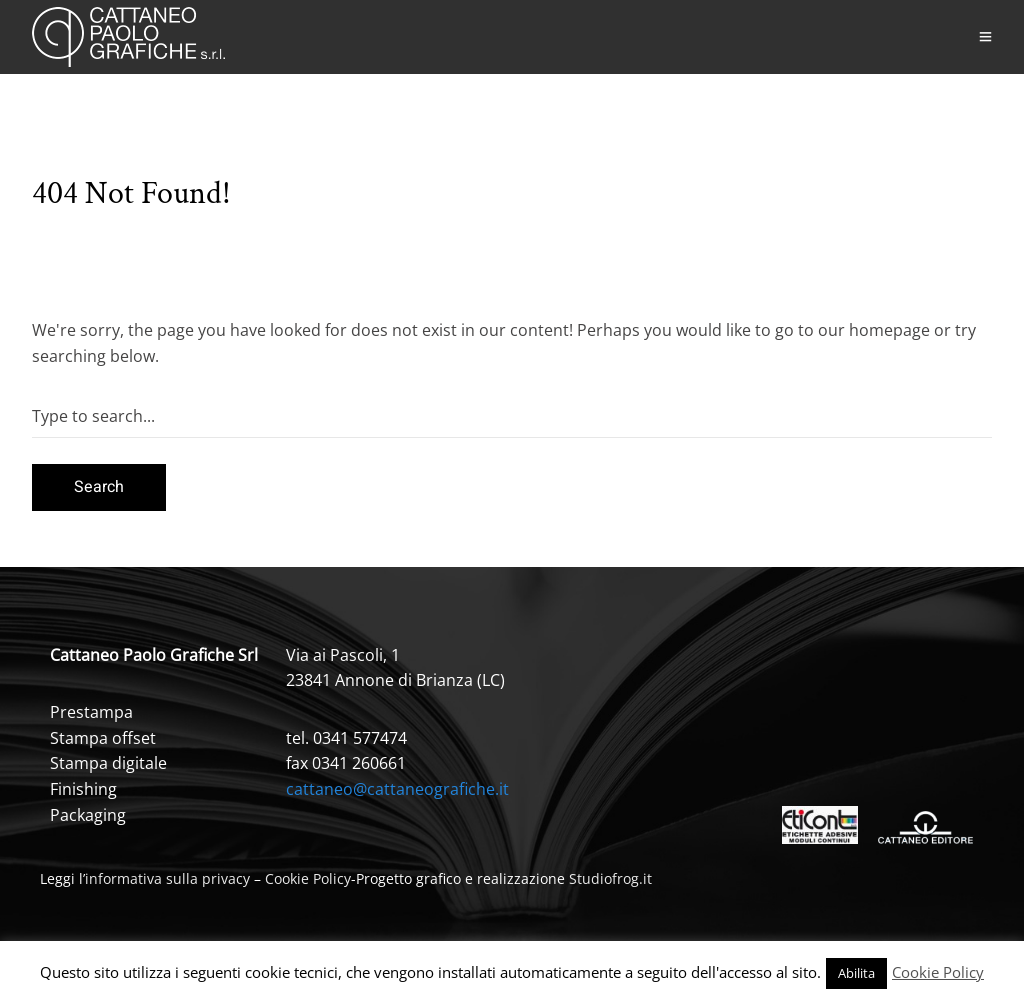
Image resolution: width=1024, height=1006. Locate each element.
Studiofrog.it (610, 878)
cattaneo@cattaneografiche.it (397, 789)
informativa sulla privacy (167, 878)
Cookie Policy (308, 878)
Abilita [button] (856, 973)
